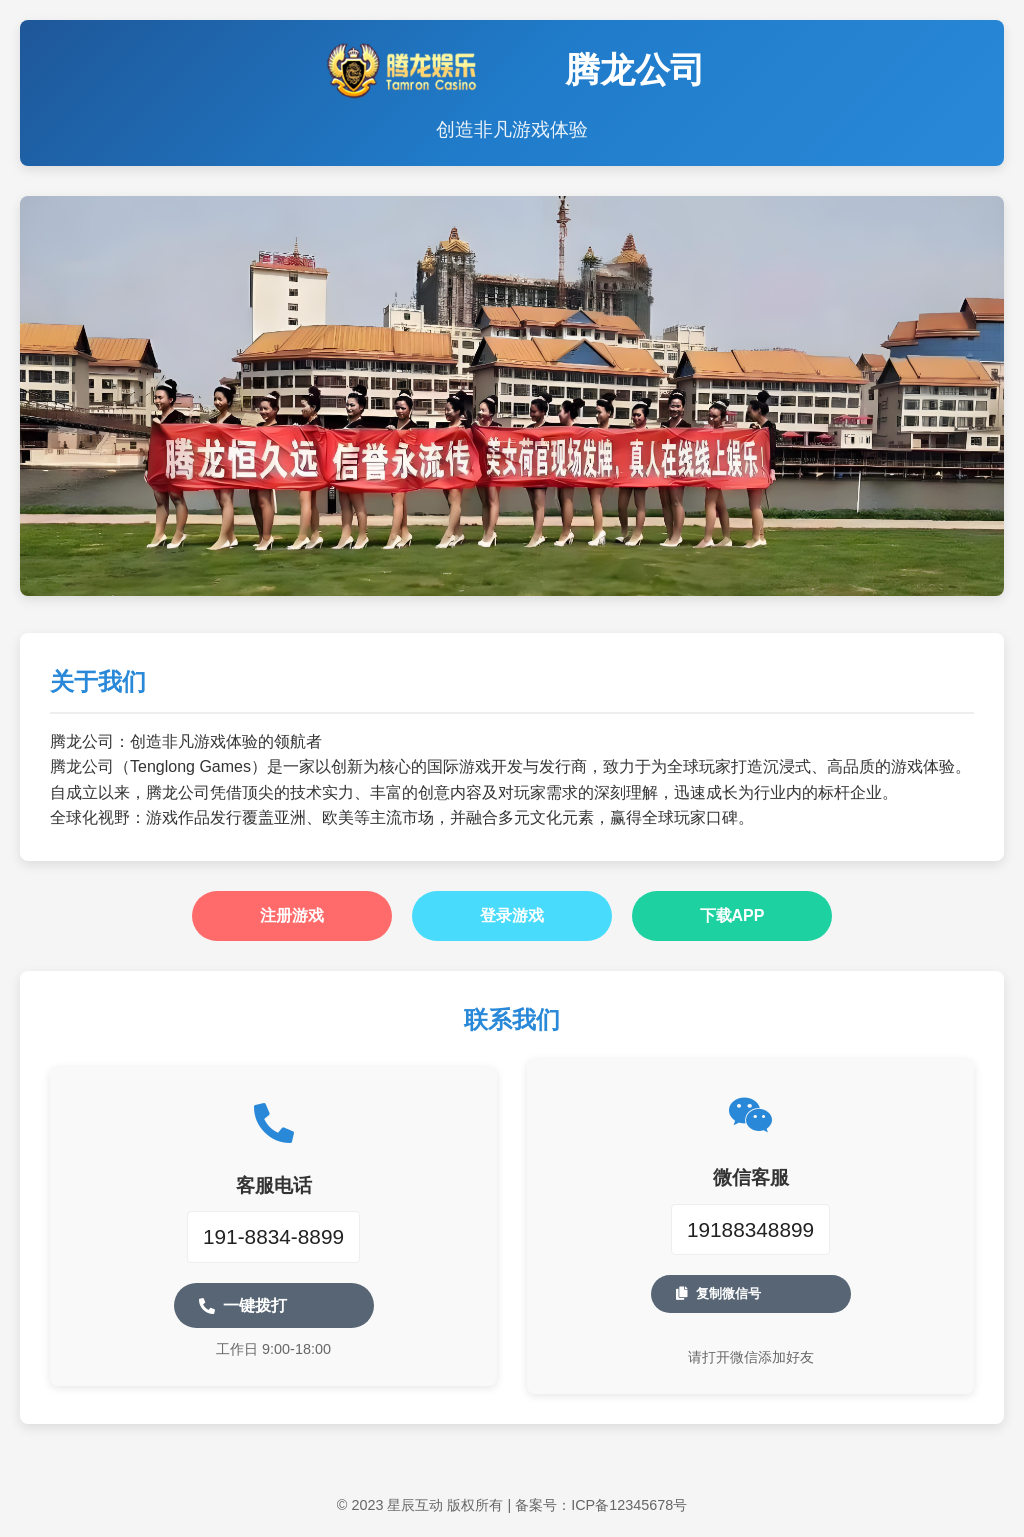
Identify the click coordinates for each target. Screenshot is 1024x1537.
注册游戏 (292, 915)
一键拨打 (243, 1305)
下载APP (732, 915)
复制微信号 (718, 1293)
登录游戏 (512, 915)
